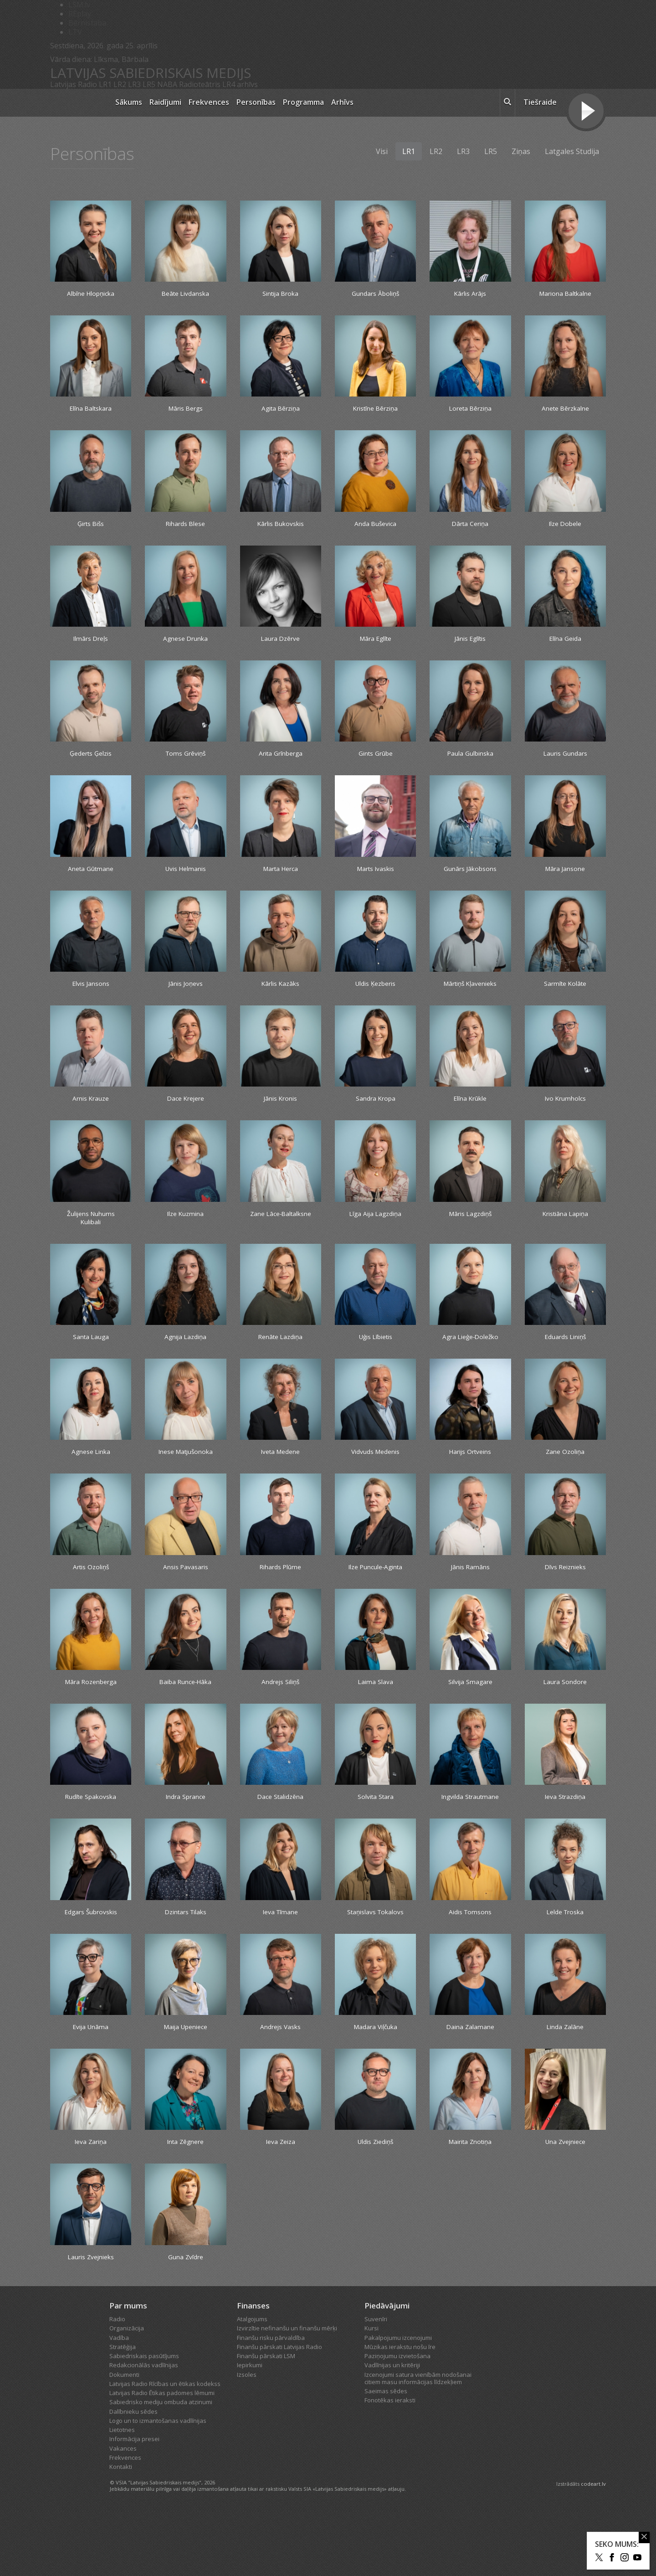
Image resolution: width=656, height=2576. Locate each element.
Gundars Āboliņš (375, 294)
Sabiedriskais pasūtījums (144, 2420)
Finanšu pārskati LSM (266, 2420)
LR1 (105, 84)
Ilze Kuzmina (185, 1229)
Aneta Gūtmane (91, 879)
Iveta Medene (280, 1483)
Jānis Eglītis (470, 645)
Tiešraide (540, 102)
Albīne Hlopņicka (90, 294)
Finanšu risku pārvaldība (271, 2402)
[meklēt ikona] (507, 103)
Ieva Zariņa (91, 2204)
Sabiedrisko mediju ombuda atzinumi (160, 2467)
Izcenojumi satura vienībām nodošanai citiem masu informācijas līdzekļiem (418, 2443)
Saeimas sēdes (385, 2456)
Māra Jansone (565, 879)
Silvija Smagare (470, 1716)
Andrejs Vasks (280, 2087)
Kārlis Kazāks (280, 995)
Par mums (128, 2370)
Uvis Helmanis (185, 879)
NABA (167, 84)
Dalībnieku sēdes (133, 2476)
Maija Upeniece (185, 2087)
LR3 (134, 84)
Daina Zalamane (470, 2087)
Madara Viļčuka (375, 2087)
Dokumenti (124, 2439)
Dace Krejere (185, 1112)
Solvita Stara (375, 1833)
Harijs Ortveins (470, 1483)
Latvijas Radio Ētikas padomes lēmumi (162, 2457)
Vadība (119, 2402)
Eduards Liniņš (565, 1356)
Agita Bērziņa (280, 411)
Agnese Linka (91, 1483)
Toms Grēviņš (185, 762)
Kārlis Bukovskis (280, 528)
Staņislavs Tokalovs (376, 1965)
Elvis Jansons (91, 995)
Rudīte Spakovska (91, 1833)
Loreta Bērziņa (470, 411)
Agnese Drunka (185, 645)
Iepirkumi (249, 2430)
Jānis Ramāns (470, 1600)
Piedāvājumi (387, 2370)
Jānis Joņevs (185, 995)
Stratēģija (122, 2411)
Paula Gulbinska (470, 762)
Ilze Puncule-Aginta (376, 1600)
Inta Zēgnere (185, 2204)
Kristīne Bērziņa (375, 411)
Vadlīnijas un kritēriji (392, 2430)
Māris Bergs (185, 411)
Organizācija (126, 2393)
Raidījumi (165, 102)
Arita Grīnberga (280, 762)
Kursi (371, 2393)
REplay (79, 14)
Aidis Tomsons (470, 1960)
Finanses (253, 2370)
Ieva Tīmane (281, 1960)
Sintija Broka (280, 294)
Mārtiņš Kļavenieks (470, 995)
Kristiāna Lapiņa (565, 1229)
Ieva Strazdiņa (565, 1833)
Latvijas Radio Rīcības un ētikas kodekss (164, 2448)
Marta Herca (280, 879)
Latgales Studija (572, 151)
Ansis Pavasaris (185, 1600)
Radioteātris (199, 84)
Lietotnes (122, 2494)
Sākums (128, 102)
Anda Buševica (375, 528)
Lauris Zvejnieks (90, 2321)
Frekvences (209, 102)
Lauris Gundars (565, 762)
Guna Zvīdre (185, 2321)
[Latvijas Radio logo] (77, 103)
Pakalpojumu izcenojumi (398, 2402)
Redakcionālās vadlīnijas (143, 2430)
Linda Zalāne (565, 2087)
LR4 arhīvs (240, 84)
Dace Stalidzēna (281, 1833)
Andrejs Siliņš (280, 1716)
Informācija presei (134, 2503)
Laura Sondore (565, 1716)
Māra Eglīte (375, 645)
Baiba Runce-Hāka (185, 1716)
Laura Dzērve (280, 645)
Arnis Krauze (91, 1112)
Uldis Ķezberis (375, 995)
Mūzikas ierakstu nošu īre (400, 2411)
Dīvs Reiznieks (565, 1600)
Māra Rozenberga (91, 1716)
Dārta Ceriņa (470, 528)
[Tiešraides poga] (586, 112)
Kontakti (120, 2531)
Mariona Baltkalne (565, 294)
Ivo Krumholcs (565, 1112)
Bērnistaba (87, 23)
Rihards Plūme (280, 1600)
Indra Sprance (186, 1833)
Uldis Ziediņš (375, 2204)
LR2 (119, 84)
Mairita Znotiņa (470, 2204)
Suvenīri (375, 2384)
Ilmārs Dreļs (91, 645)
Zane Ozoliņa (565, 1483)
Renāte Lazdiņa (280, 1356)
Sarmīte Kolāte (565, 995)
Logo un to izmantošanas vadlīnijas (157, 2485)
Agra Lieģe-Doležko (470, 1361)
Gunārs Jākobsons (470, 879)
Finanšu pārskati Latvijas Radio (279, 2411)
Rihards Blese (185, 528)
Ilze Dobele (565, 528)
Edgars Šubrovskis (91, 1960)
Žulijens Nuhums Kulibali (91, 1234)
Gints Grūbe (375, 762)
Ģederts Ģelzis (91, 762)
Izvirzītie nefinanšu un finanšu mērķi (287, 2393)
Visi (382, 151)
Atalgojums (252, 2384)
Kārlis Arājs (470, 294)
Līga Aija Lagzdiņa (375, 1229)
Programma (303, 102)
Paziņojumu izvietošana (397, 2420)
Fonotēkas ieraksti (389, 2465)
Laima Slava (375, 1716)
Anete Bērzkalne (565, 411)
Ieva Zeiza (280, 2204)
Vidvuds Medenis (375, 1483)
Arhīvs (342, 102)
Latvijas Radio (73, 84)
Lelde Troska (565, 1960)
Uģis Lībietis (375, 1356)
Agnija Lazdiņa (185, 1356)
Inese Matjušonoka (186, 1483)
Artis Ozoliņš (91, 1600)
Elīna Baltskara (90, 411)
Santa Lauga (90, 1356)
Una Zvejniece (565, 2204)
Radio (117, 2384)
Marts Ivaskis (375, 879)
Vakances (123, 2513)
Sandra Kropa (375, 1112)
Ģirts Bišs (90, 528)
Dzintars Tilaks (185, 1960)
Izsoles (246, 2439)
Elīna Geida (565, 645)
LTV (75, 32)
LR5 (149, 84)
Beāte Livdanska (186, 294)
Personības (256, 102)
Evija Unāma (91, 2087)
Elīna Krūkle (470, 1112)
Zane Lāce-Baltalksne (280, 1234)
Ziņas (521, 151)
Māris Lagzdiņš (470, 1229)
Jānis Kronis (280, 1112)
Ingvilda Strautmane (470, 1838)
